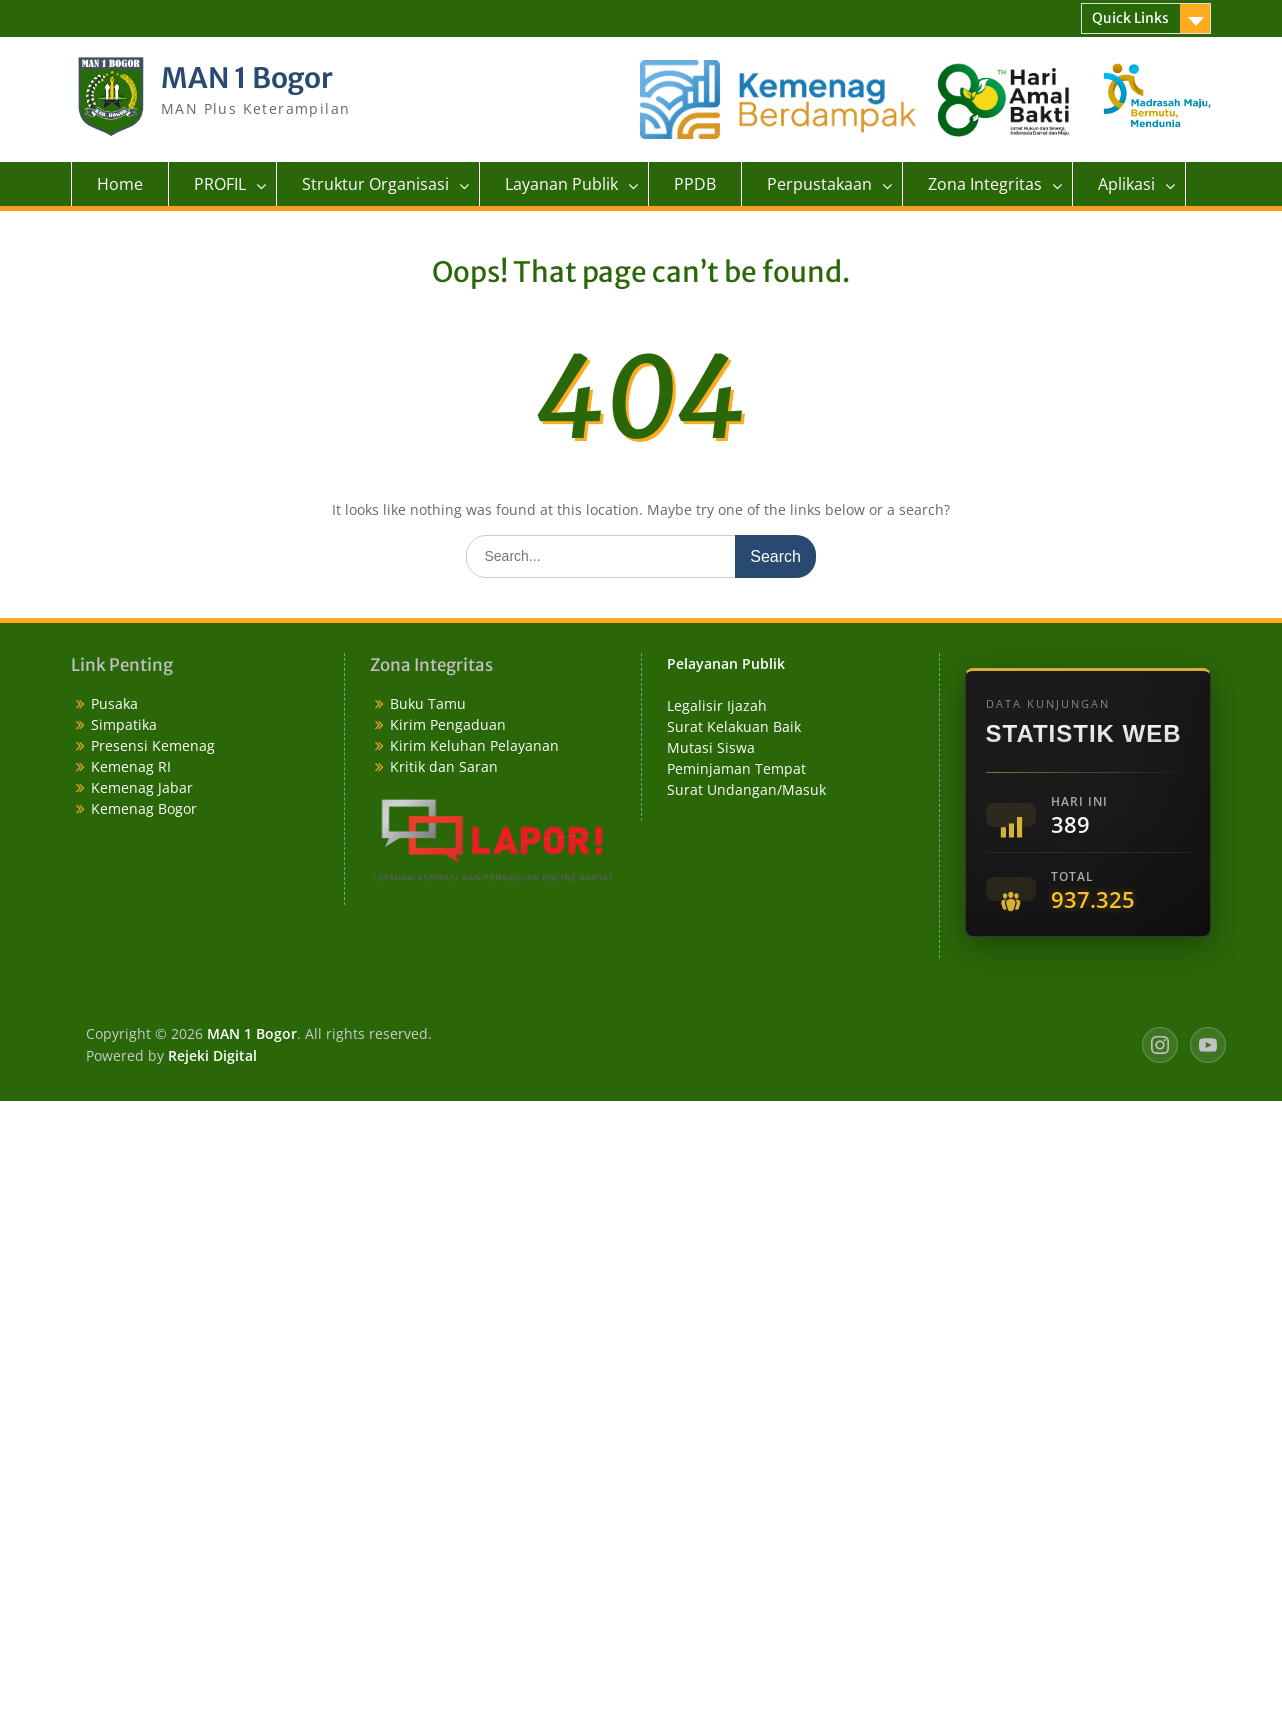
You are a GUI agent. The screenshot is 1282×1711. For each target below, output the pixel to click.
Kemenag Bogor (144, 808)
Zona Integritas (985, 184)
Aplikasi (1126, 184)
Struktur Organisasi (375, 184)
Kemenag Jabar (142, 787)
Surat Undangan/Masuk (746, 789)
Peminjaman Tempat (736, 768)
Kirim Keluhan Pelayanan (474, 745)
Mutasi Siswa (711, 747)
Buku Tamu (428, 703)
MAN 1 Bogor (247, 78)
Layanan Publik (561, 184)
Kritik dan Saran (444, 766)
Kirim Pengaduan (448, 724)
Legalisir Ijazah (717, 705)
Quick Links (1130, 18)
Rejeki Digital (212, 1055)
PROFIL (220, 184)
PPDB (695, 184)
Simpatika (124, 724)
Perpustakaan (819, 184)
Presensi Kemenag (153, 745)
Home (120, 184)
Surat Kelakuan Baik (734, 726)
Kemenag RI (131, 766)
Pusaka (114, 703)
